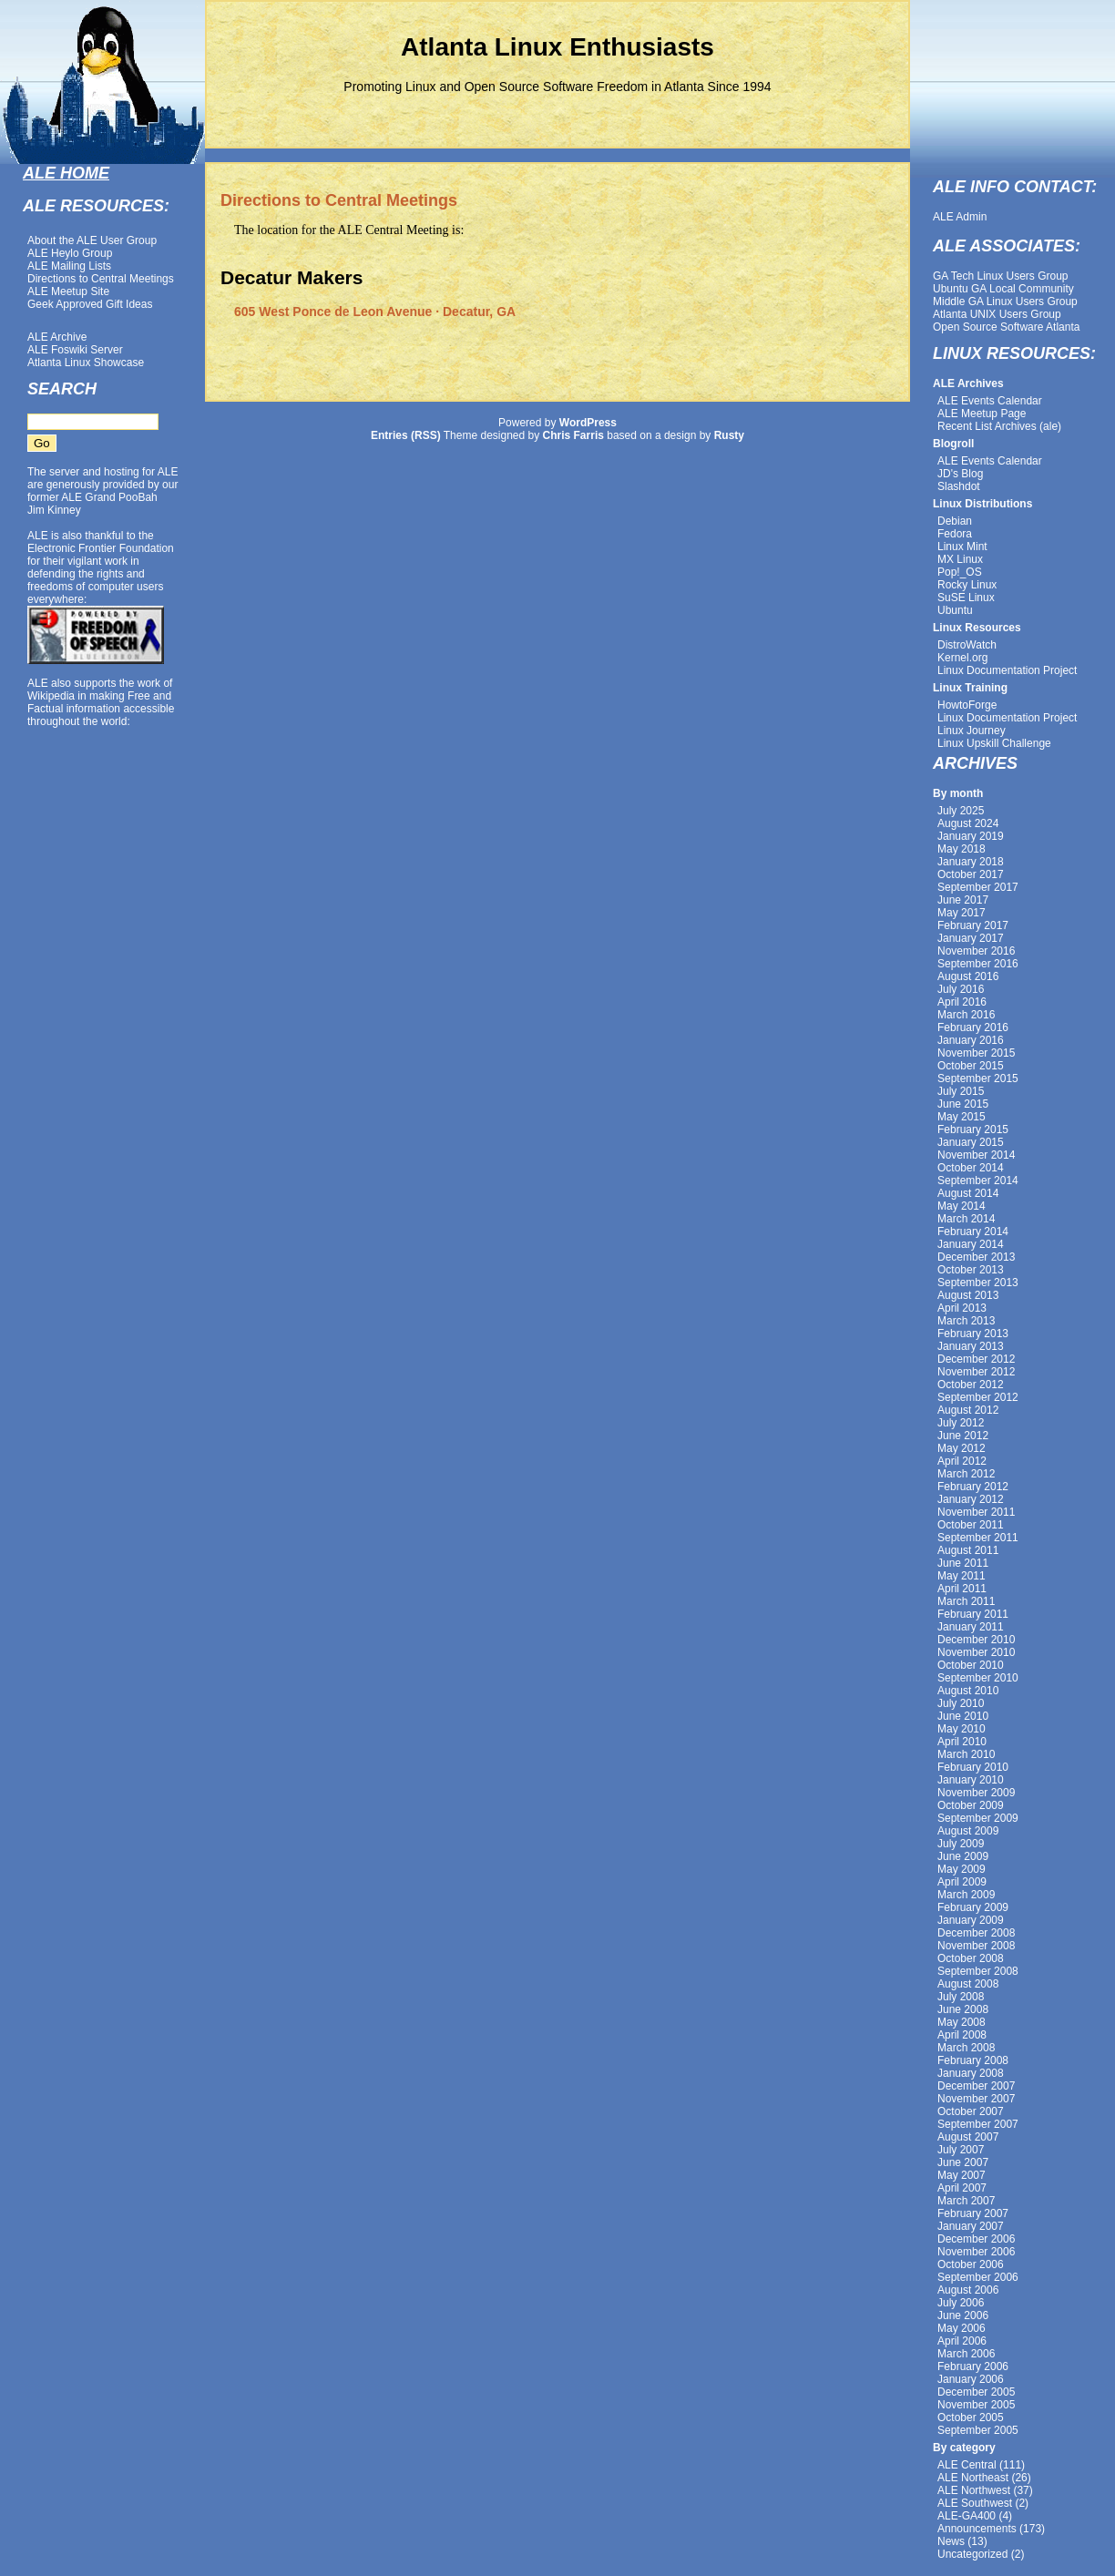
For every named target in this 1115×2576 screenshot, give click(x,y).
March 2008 (966, 2047)
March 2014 (966, 1218)
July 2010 (960, 1703)
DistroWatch (967, 645)
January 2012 (970, 1499)
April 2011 (962, 1588)
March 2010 (966, 1754)
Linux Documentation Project (1007, 670)
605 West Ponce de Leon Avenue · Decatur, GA (375, 311)
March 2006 (966, 2353)
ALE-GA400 (966, 2516)
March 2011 (966, 1601)
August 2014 (967, 1193)
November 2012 (976, 1371)
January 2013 (970, 1346)
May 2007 (961, 2175)
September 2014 (977, 1180)
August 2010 (967, 1690)
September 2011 (977, 1537)
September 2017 (977, 887)
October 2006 (970, 2264)
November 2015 (976, 1053)
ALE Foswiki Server (75, 349)
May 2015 (961, 1116)
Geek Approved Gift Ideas (89, 304)
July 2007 (960, 2149)
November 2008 (976, 1945)
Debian (954, 521)
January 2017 (970, 938)
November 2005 (976, 2404)
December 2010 (976, 1639)
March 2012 (966, 1473)
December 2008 (976, 1933)
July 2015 (960, 1091)
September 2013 (977, 1282)
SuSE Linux (966, 597)
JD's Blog (960, 473)
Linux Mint (962, 546)
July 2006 (960, 2302)
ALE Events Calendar (989, 400)
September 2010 (977, 1677)
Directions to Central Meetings (100, 278)
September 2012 (977, 1397)
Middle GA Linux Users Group (1005, 301)
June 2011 (962, 1563)
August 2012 (967, 1410)
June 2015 (962, 1104)
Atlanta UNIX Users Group (997, 314)
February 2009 (972, 1907)
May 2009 (961, 1869)
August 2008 (967, 1984)
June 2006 (962, 2315)
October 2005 (970, 2417)
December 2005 (976, 2392)
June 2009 (962, 1856)
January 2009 (970, 1920)
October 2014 (970, 1167)
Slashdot (958, 486)
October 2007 (970, 2111)
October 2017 (970, 874)
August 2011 (967, 1550)
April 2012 (962, 1461)
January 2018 (970, 861)
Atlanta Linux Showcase (85, 362)
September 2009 (977, 1818)
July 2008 (960, 1996)
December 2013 (976, 1257)
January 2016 (970, 1040)
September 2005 (977, 2430)
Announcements (977, 2528)
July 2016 (960, 989)
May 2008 (961, 2022)
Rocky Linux (967, 584)
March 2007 (966, 2200)
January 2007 (970, 2226)
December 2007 (976, 2086)
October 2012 (970, 1384)
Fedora (954, 533)
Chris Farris (573, 435)
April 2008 (962, 2035)
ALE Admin (960, 216)
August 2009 (967, 1831)
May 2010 (961, 1728)
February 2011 (972, 1614)
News (951, 2541)
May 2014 (961, 1206)
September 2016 (977, 963)
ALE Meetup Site (68, 291)
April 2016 (962, 1002)
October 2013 (970, 1269)
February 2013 (972, 1333)
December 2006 (976, 2239)
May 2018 (961, 849)
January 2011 (970, 1626)
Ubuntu (955, 610)
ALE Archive (57, 337)
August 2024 (967, 823)
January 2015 (970, 1142)
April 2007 (962, 2188)
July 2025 (960, 810)
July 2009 (960, 1843)
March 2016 (966, 1014)
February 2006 (972, 2366)
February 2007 (972, 2213)
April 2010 (962, 1741)
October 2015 (970, 1065)
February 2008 (972, 2060)
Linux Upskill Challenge (994, 743)
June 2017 (962, 900)
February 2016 (972, 1027)
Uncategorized (972, 2554)
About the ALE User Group (92, 240)
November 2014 (976, 1155)
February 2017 (972, 925)
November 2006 (976, 2251)
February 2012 (972, 1486)
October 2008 (970, 1958)
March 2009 (966, 1894)
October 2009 (970, 1805)
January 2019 (970, 836)
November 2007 (976, 2098)
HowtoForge (967, 705)
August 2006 (967, 2290)
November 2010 (976, 1652)
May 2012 (961, 1448)
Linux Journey (971, 730)
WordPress (588, 422)
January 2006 (970, 2379)
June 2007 (962, 2162)
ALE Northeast (972, 2477)
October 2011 (970, 1524)
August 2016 (967, 976)
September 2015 (977, 1078)
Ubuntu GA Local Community (1003, 288)
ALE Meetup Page (981, 413)
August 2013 (967, 1295)
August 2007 (967, 2137)
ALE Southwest (974, 2503)
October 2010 (970, 1665)
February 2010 (972, 1767)
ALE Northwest (973, 2490)
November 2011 (976, 1512)
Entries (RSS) (406, 435)
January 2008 (970, 2073)
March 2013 (966, 1320)
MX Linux (960, 559)
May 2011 (961, 1575)
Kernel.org (962, 657)
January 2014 (970, 1244)
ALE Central (967, 2464)
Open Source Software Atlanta (1006, 327)
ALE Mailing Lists (69, 266)
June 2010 (962, 1716)
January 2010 (970, 1780)
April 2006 (962, 2341)
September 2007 (977, 2124)
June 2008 (962, 2009)
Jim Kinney (54, 510)
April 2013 (962, 1308)
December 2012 (976, 1359)
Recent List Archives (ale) (999, 426)
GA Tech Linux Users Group (1001, 276)
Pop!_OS (959, 572)
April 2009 (962, 1882)
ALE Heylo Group (69, 253)
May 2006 (961, 2328)
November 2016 (976, 951)
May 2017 (961, 912)
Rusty (729, 435)
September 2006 (977, 2277)
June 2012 (962, 1435)
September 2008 (977, 1971)
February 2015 (972, 1129)
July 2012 (960, 1422)
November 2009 (976, 1792)
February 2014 (972, 1231)
